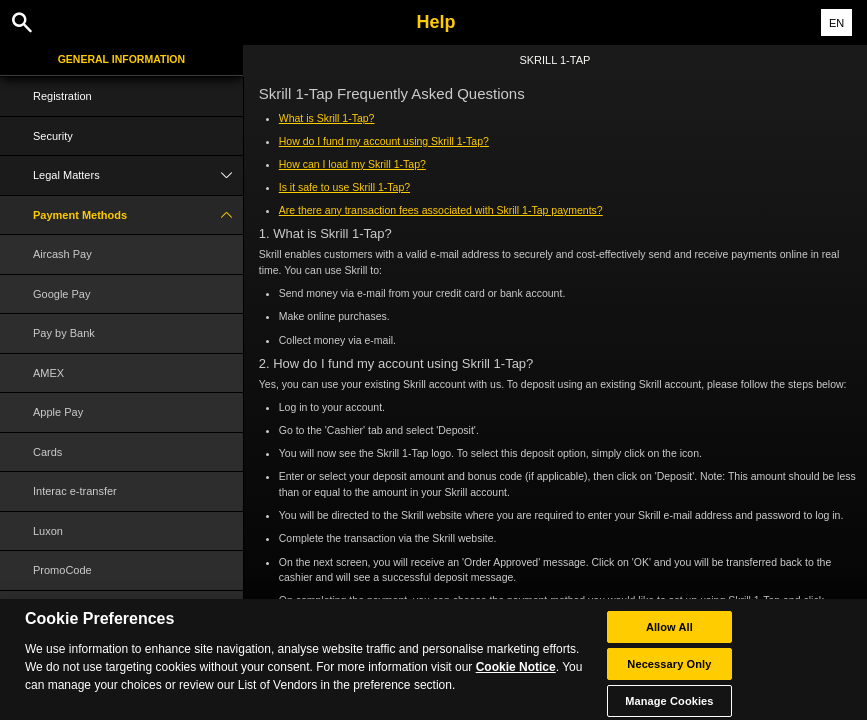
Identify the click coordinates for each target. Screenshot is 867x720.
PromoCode (62, 570)
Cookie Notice (516, 677)
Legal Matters (138, 175)
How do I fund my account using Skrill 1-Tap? (384, 141)
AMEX (48, 373)
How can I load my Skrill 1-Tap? (352, 164)
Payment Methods (138, 215)
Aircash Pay (62, 254)
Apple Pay (58, 412)
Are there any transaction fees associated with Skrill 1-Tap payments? (441, 210)
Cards (47, 452)
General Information (121, 59)
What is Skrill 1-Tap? (327, 118)
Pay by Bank (64, 333)
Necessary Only (669, 674)
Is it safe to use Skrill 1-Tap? (344, 187)
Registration (62, 96)
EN (836, 23)
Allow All (669, 637)
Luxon (48, 531)
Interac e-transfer (75, 491)
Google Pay (61, 294)
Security (53, 136)
